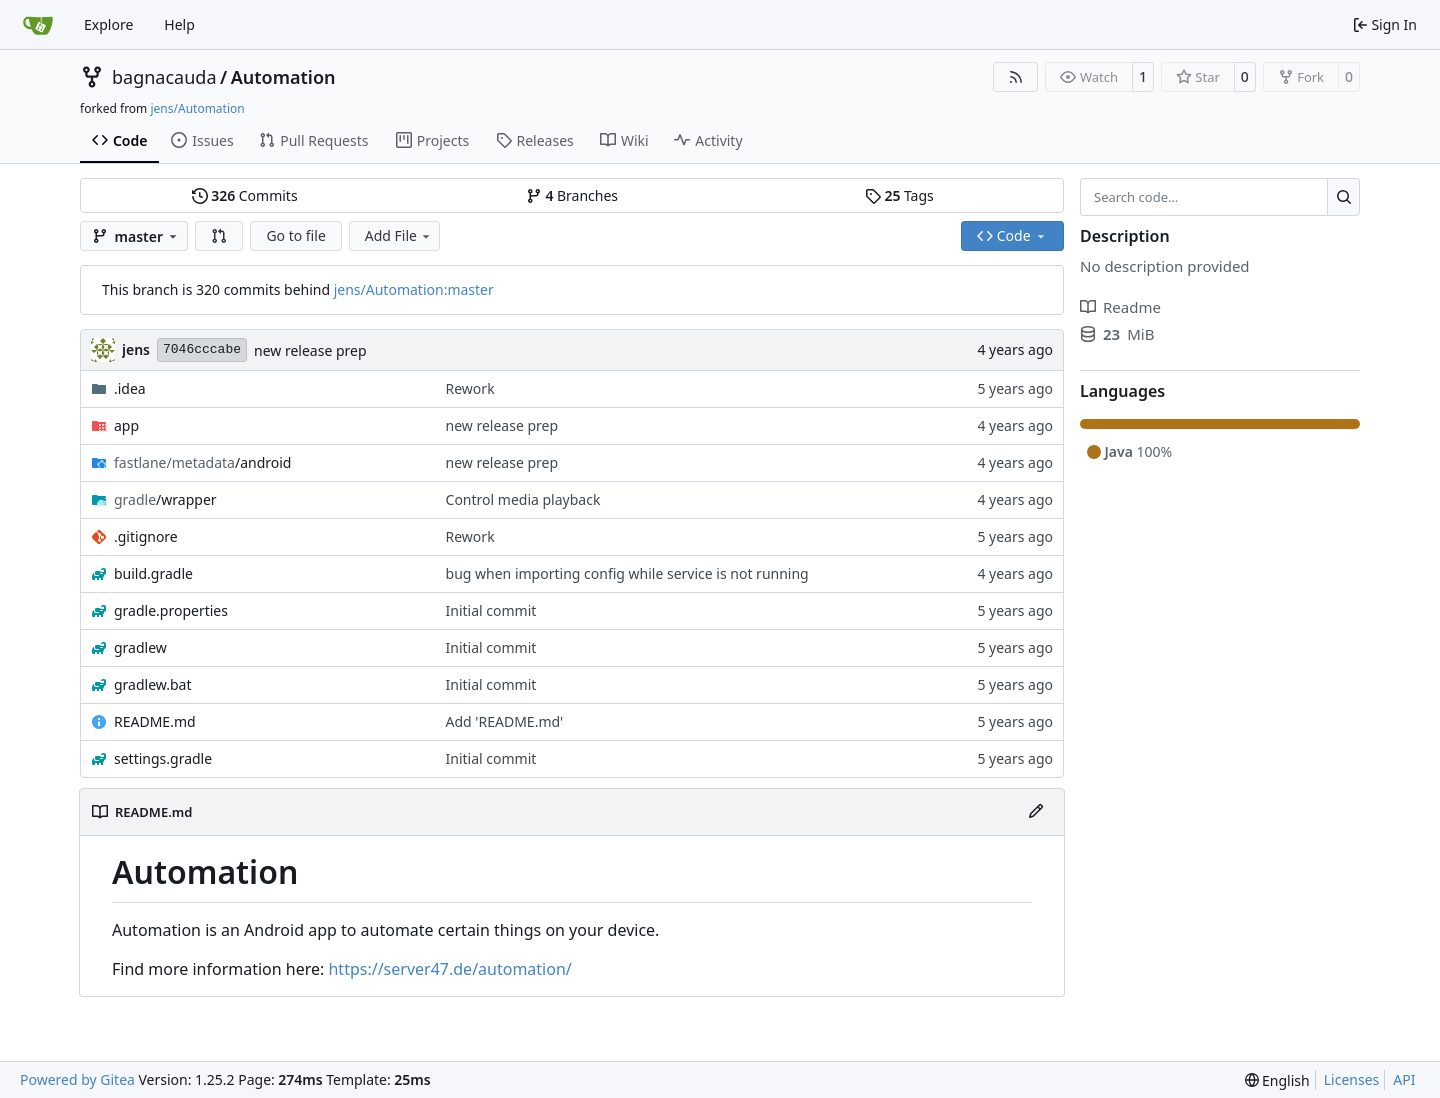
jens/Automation (197, 108)
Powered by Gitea (77, 1079)
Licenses (1352, 1079)
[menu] (1277, 1080)
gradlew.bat (153, 684)
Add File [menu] (399, 235)
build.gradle (153, 573)
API (1404, 1079)
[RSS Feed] (1016, 77)
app (126, 425)
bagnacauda (164, 77)
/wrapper (165, 499)
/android (202, 462)
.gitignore (146, 536)
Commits (245, 195)
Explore (108, 24)
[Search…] (1343, 197)
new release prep (310, 350)
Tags (899, 195)
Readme (1120, 307)
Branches (572, 195)
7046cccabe (202, 349)
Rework (470, 388)
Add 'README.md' (505, 721)
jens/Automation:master (414, 289)
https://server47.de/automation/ (449, 969)
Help (179, 24)
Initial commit (491, 610)
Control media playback (523, 499)
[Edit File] (1036, 812)
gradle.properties (171, 610)
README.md (155, 721)
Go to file (295, 235)
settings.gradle (163, 758)
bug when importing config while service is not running (627, 573)
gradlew (140, 647)
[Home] (38, 25)
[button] (219, 236)
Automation (283, 77)
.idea (130, 388)
